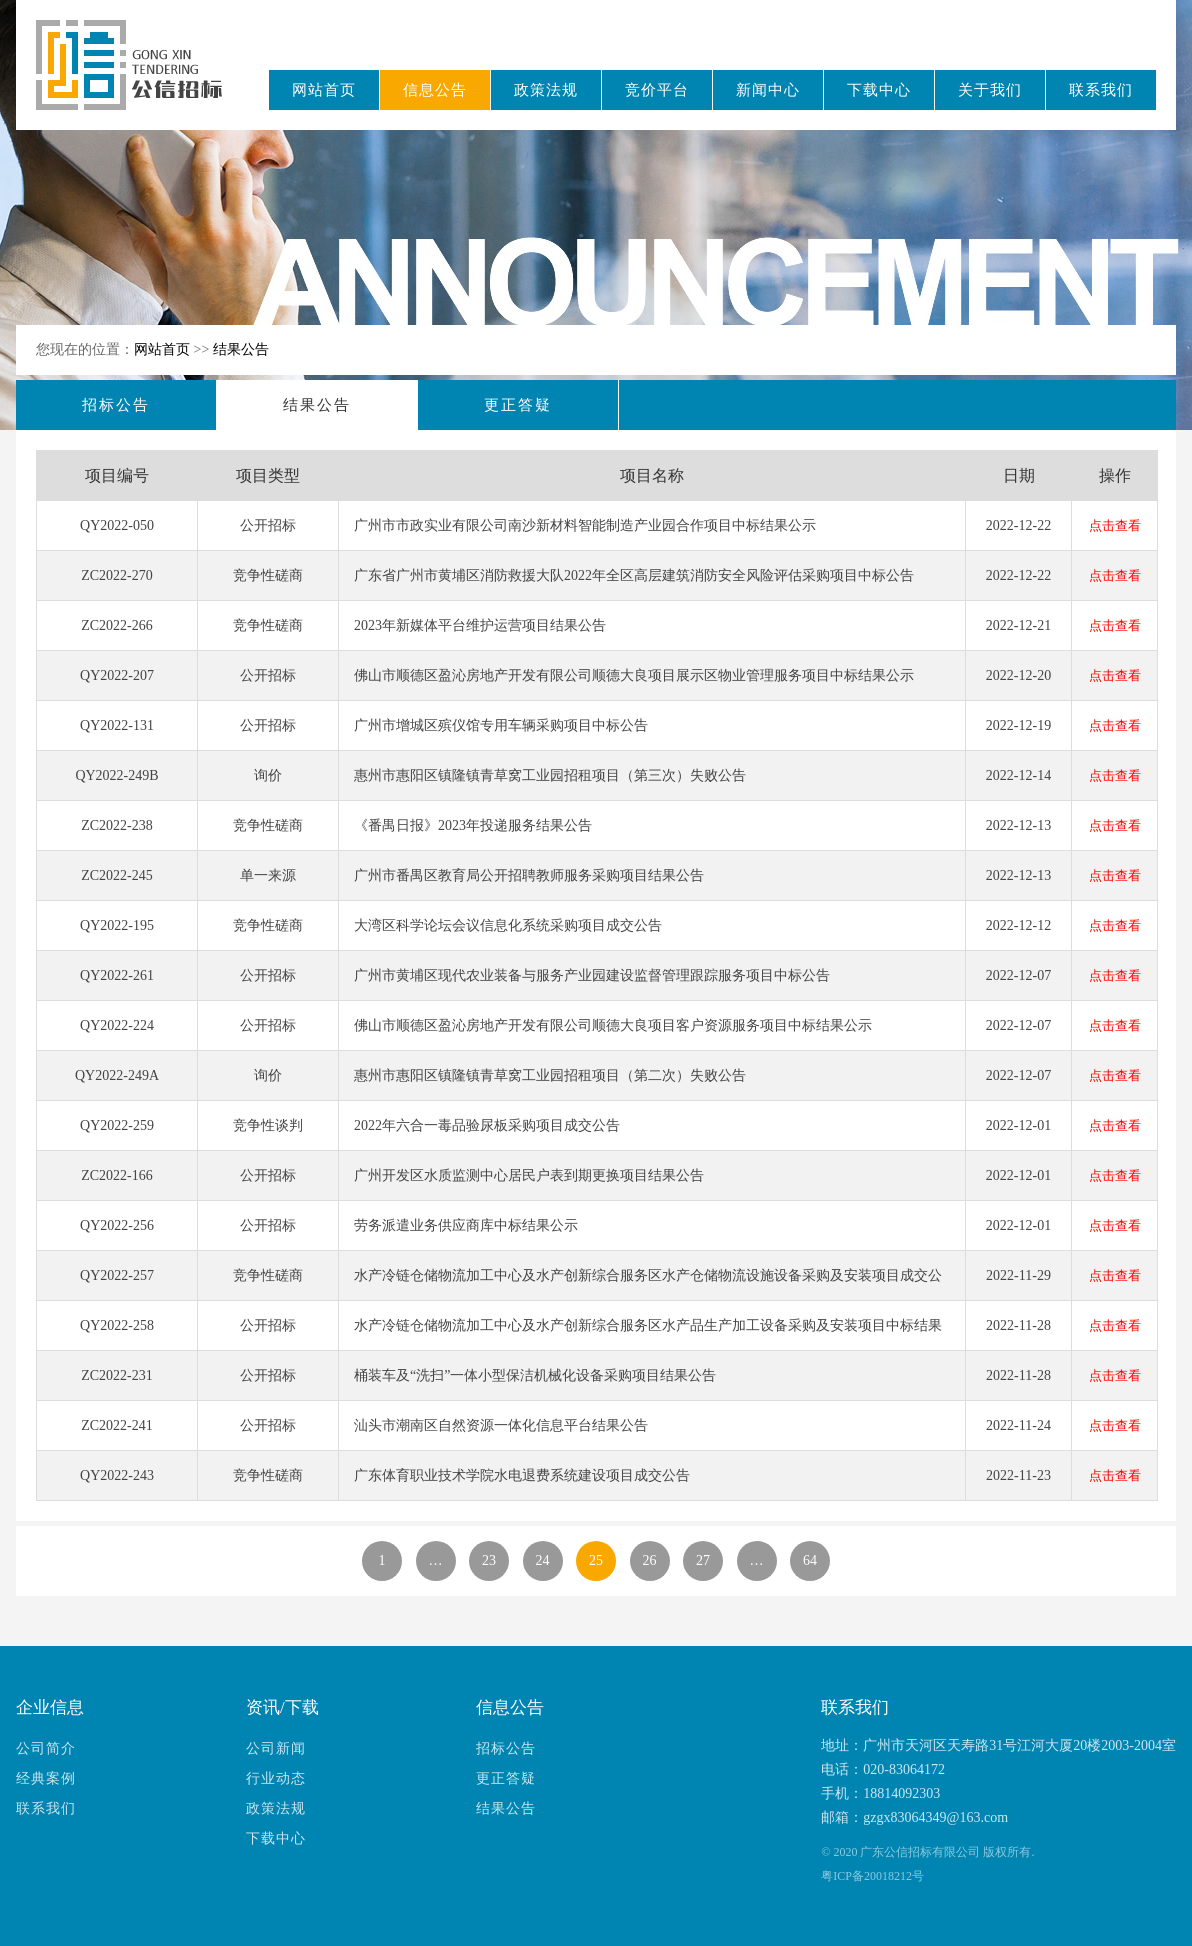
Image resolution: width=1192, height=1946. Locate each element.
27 (703, 1560)
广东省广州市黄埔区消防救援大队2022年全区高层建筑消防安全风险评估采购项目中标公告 (634, 575)
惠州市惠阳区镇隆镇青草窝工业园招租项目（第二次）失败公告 (550, 1075)
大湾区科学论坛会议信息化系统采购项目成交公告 (508, 925)
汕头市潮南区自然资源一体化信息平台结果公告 (501, 1425)
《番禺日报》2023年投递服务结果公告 (473, 825)
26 (650, 1560)
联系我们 (1101, 90)
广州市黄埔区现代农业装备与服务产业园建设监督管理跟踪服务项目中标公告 (592, 975)
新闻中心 (768, 90)
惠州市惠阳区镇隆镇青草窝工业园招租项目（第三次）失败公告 (550, 775)
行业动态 (276, 1778)
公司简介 (46, 1748)
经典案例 (46, 1778)
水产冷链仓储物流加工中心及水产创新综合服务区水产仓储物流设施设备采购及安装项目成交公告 (648, 1284)
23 (489, 1560)
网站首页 (324, 90)
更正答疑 (518, 405)
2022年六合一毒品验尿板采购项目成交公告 (487, 1125)
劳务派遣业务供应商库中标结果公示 (466, 1225)
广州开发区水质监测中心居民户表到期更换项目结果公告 (529, 1175)
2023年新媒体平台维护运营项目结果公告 (480, 625)
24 (543, 1560)
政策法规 (546, 90)
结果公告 (241, 349)
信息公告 (435, 90)
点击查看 (1115, 525)
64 (810, 1560)
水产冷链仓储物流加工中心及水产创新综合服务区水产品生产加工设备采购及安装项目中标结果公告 (648, 1334)
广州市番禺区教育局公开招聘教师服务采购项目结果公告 (529, 875)
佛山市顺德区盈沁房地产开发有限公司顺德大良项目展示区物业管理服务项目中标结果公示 (634, 675)
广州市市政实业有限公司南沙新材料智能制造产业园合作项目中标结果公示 (585, 525)
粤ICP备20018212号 (872, 1876)
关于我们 (990, 90)
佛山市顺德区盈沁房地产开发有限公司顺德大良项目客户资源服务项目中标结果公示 (613, 1025)
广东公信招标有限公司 (138, 78)
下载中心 (879, 90)
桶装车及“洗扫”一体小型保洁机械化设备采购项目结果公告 (535, 1375)
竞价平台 (657, 90)
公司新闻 (276, 1748)
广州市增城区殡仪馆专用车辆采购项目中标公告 (501, 725)
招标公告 (116, 405)
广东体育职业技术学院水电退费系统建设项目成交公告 (522, 1475)
